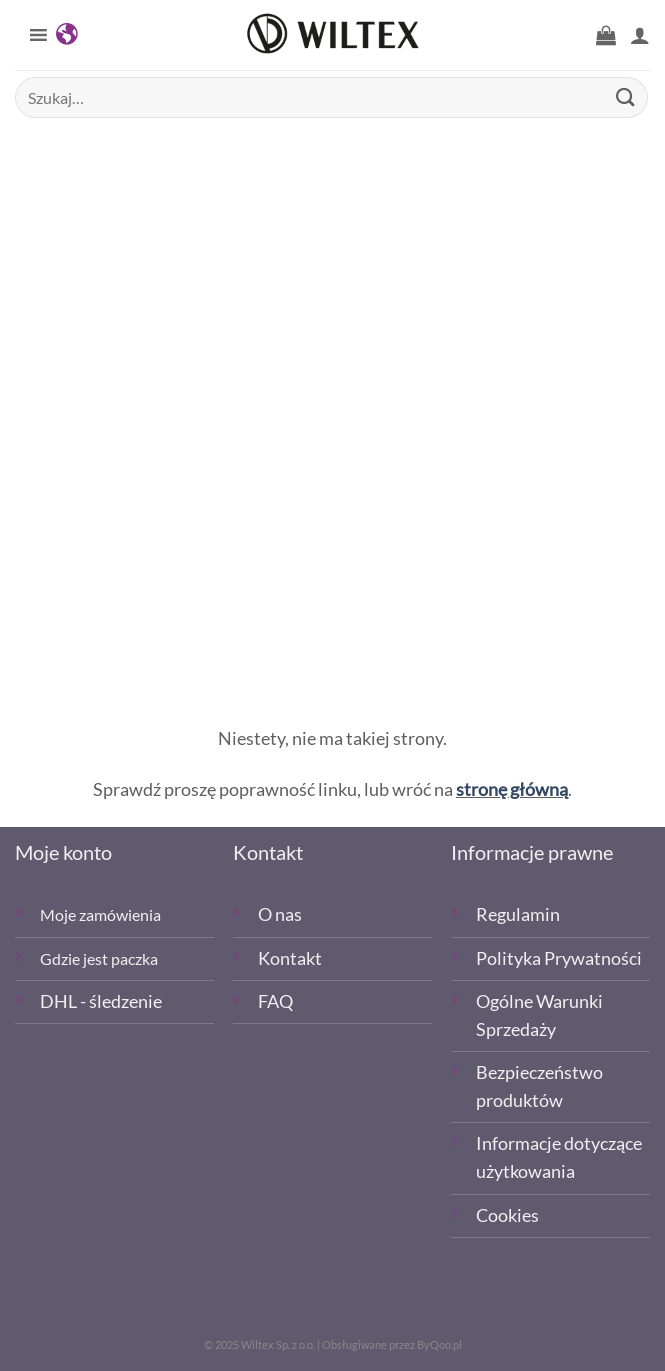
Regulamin (518, 914)
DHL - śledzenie (101, 1001)
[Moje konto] (640, 35)
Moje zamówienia (100, 914)
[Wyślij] (626, 97)
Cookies (507, 1215)
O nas (280, 914)
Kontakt (290, 958)
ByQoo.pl (439, 1344)
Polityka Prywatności (559, 958)
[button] (606, 35)
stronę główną (512, 789)
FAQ (275, 1001)
